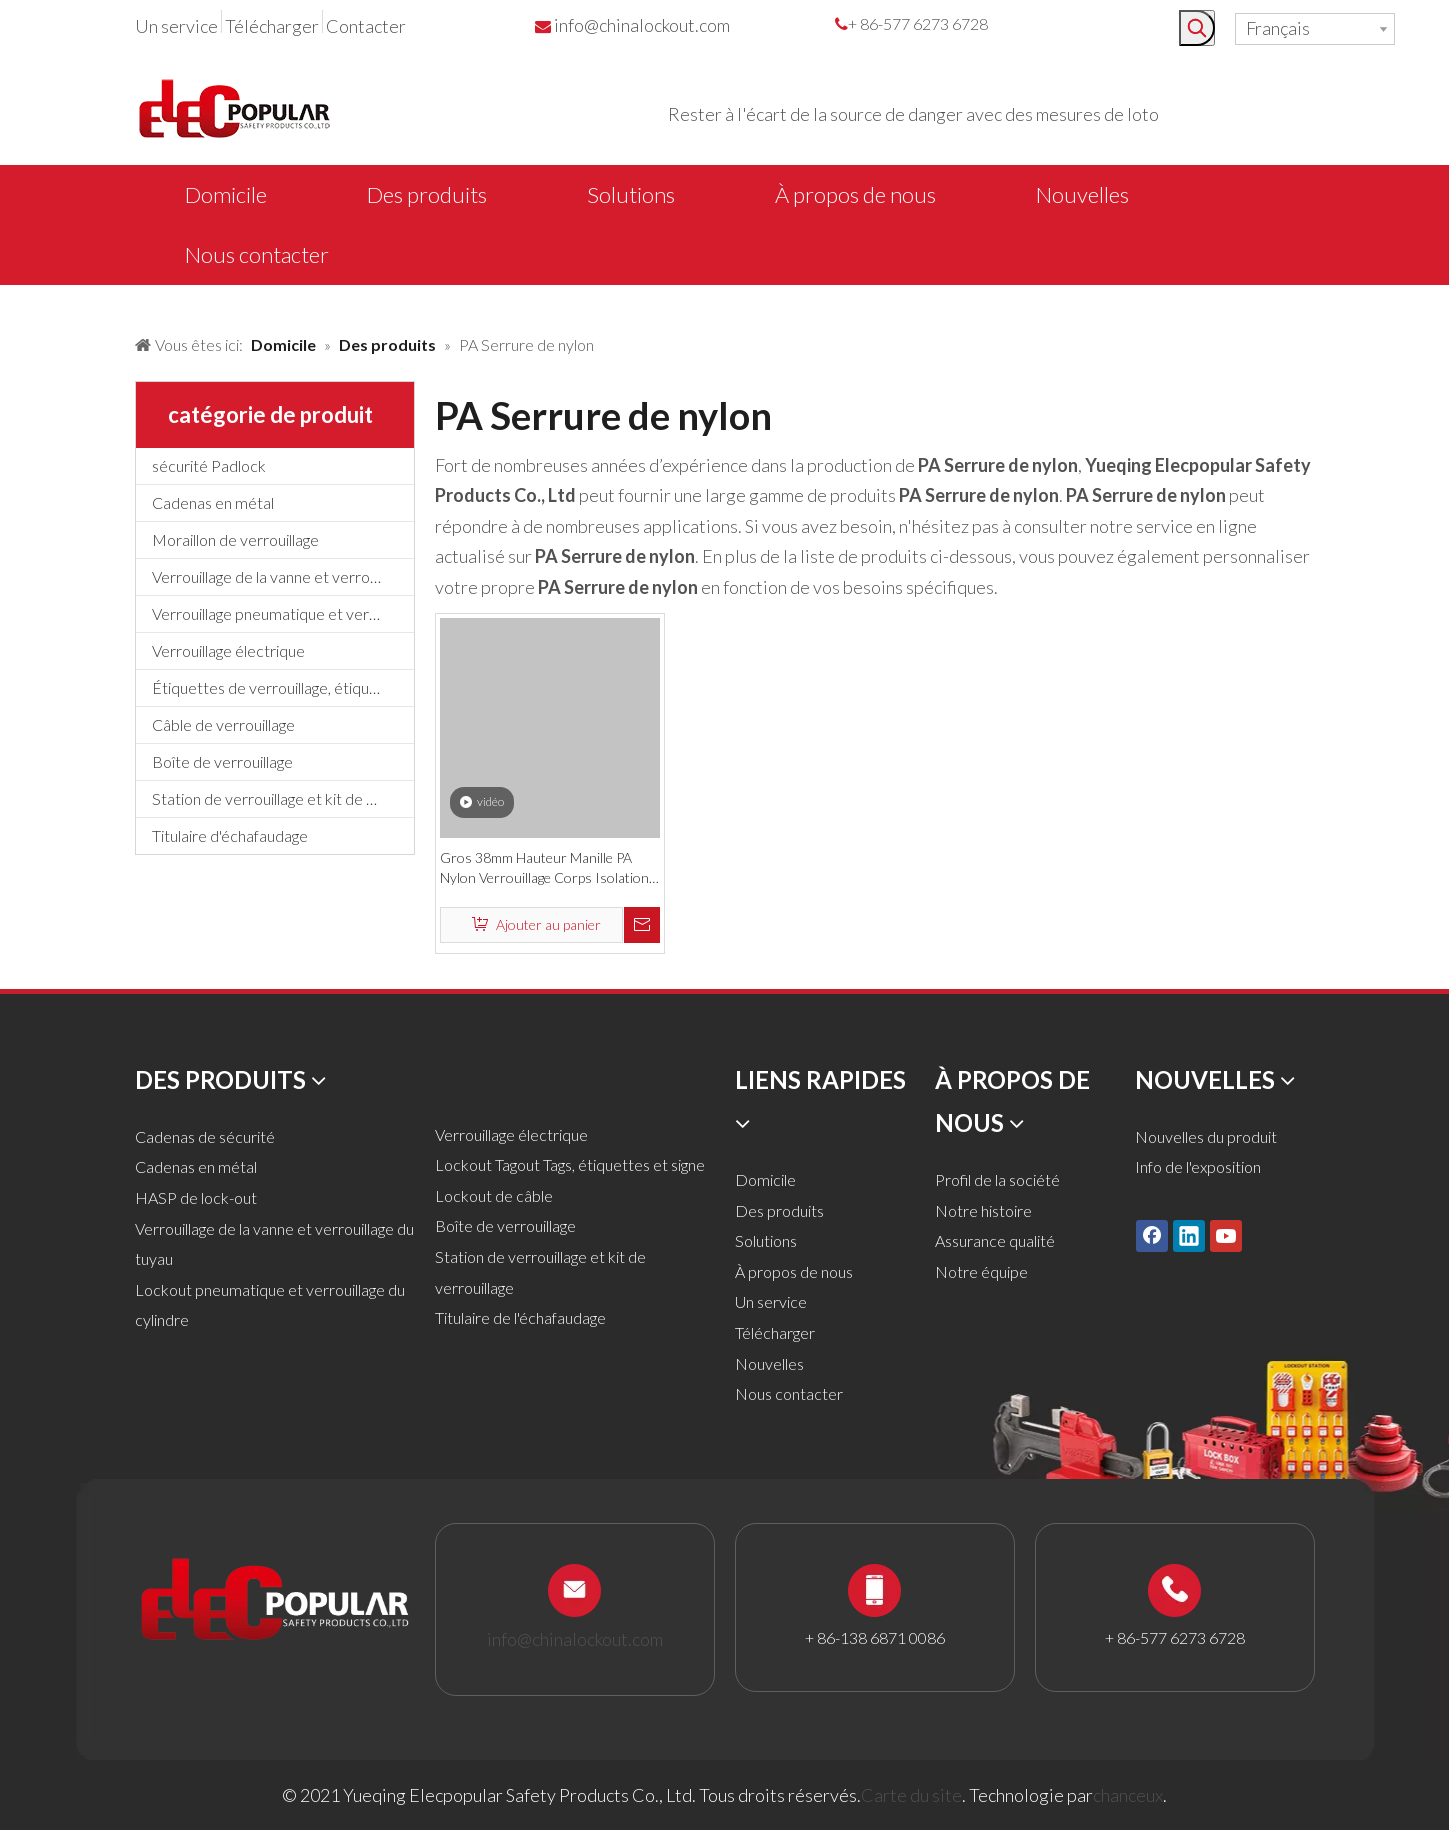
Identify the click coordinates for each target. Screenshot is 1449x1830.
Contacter (366, 26)
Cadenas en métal (213, 502)
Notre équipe (981, 1271)
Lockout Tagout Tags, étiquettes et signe (570, 1164)
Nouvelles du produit (1206, 1136)
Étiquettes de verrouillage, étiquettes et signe (283, 687)
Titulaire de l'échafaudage (520, 1317)
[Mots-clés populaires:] (1197, 28)
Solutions (766, 1240)
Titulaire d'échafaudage (230, 835)
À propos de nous (794, 1271)
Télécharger (272, 26)
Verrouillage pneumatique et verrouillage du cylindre (283, 613)
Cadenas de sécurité (205, 1136)
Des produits (779, 1210)
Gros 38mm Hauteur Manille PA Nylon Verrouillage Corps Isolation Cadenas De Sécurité (544, 868)
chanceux (1128, 1795)
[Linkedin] (1189, 1235)
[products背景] (16, 303)
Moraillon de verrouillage (235, 539)
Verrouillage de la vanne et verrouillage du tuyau (283, 576)
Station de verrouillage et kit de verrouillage (283, 798)
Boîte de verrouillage (222, 761)
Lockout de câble (494, 1195)
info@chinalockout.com (642, 25)
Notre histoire (983, 1210)
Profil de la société (997, 1179)
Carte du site (911, 1795)
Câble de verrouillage (223, 724)
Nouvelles (769, 1363)
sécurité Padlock (209, 465)
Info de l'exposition (1198, 1166)
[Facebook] (1152, 1235)
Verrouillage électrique (228, 650)
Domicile (765, 1179)
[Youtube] (1226, 1235)
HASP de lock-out (196, 1197)
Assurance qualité (995, 1240)
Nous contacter (789, 1393)
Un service (176, 26)
